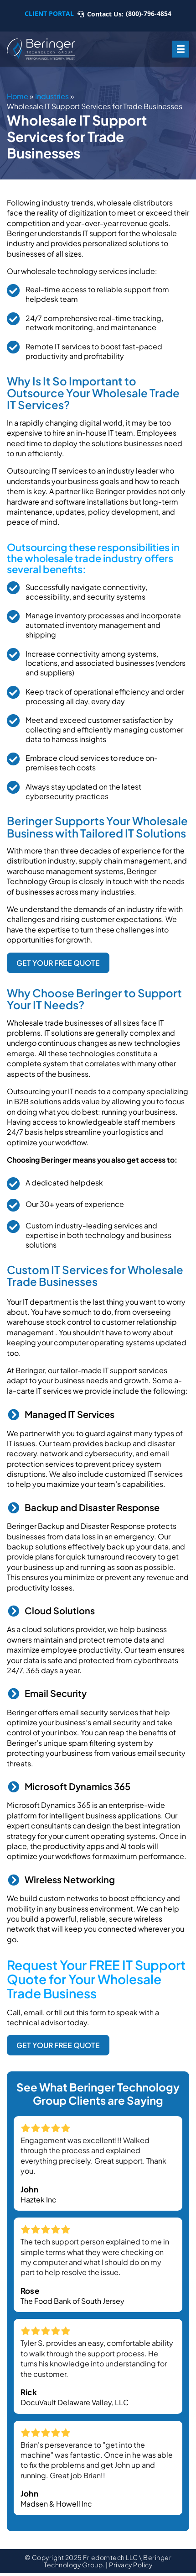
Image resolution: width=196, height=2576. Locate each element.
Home (17, 96)
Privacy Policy (130, 2564)
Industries (52, 96)
